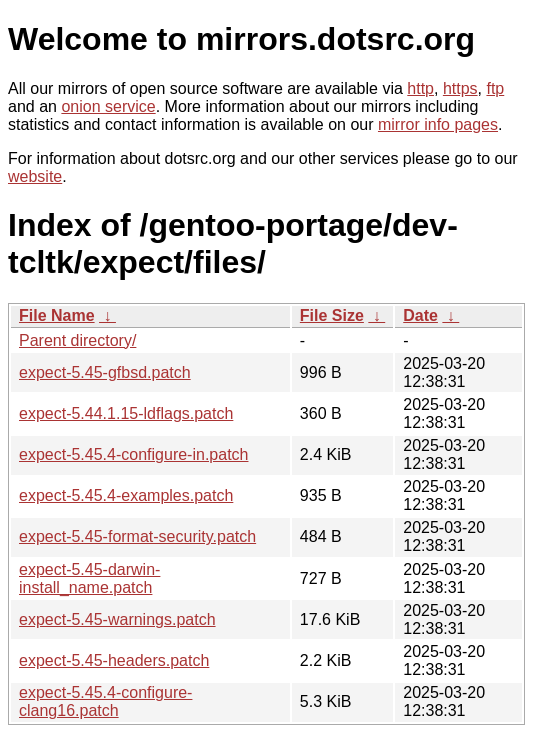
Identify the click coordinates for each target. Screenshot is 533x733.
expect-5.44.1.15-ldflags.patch (126, 413)
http (420, 88)
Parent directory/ (77, 340)
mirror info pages (438, 124)
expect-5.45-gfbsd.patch (105, 372)
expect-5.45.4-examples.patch (126, 495)
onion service (108, 106)
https (460, 88)
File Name (57, 315)
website (35, 176)
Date (420, 315)
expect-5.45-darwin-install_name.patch (89, 578)
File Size (332, 315)
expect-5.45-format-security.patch (137, 536)
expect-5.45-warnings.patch (117, 619)
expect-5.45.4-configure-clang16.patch (105, 701)
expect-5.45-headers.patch (114, 660)
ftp (495, 88)
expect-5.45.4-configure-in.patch (133, 454)
